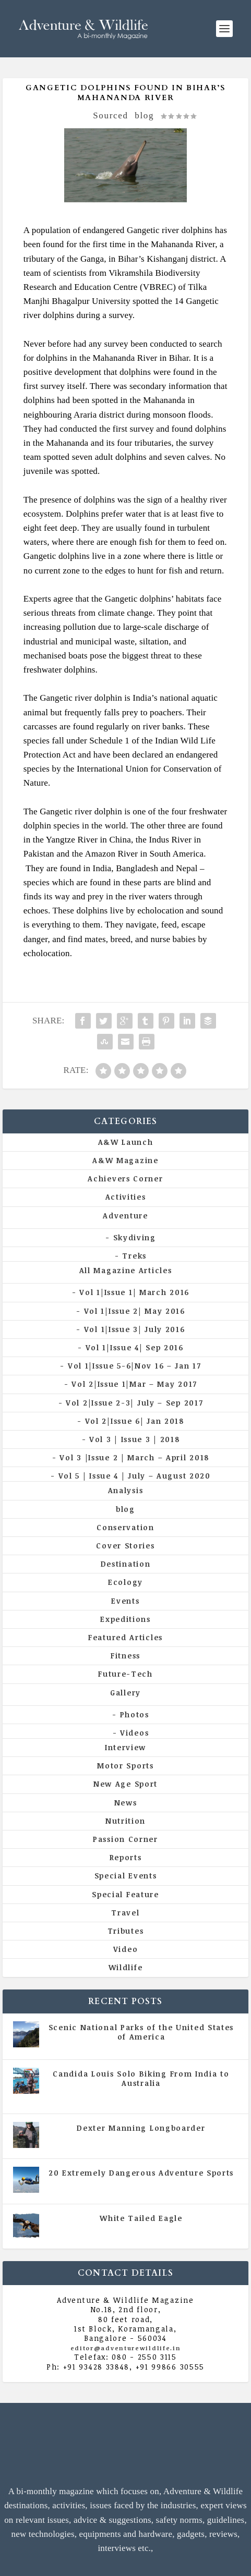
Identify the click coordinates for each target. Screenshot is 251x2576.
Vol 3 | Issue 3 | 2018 (134, 1439)
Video (125, 1949)
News (125, 1803)
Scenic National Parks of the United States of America (141, 2032)
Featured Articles (125, 1637)
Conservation (125, 1527)
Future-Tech (125, 1674)
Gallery (125, 1693)
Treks (134, 1256)
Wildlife (126, 1967)
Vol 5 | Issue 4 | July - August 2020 (173, 2097)
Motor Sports (125, 1766)
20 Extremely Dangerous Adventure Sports (141, 2173)
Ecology (125, 1582)
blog (144, 115)
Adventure (125, 1215)
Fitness (125, 1656)
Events (125, 1601)
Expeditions (125, 1619)
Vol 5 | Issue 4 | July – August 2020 (134, 1476)
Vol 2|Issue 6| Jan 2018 (134, 1421)
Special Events (125, 1876)
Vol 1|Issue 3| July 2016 (134, 1329)
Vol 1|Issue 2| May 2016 (134, 1311)
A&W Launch (125, 1142)
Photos (134, 1714)
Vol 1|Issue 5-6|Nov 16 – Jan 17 (134, 1366)
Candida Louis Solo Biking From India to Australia (141, 2078)
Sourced (110, 115)
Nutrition (125, 1821)
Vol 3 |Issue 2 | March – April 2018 (134, 1457)
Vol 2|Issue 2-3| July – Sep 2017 (134, 1403)
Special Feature (125, 1894)
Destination (126, 1564)
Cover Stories (125, 1546)
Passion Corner (125, 1839)
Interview (125, 1747)
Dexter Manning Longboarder (141, 2128)
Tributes (125, 1931)
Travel (125, 1913)
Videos (134, 1733)
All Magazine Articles (125, 1270)
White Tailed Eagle (141, 2218)
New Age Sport (125, 1784)
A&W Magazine (125, 1160)
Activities (125, 1197)
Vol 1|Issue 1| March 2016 (134, 1292)
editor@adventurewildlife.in (125, 2348)
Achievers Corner (125, 1178)
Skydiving (134, 1237)
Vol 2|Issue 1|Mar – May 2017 (134, 1384)
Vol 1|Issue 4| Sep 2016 (135, 1347)
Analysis (126, 1490)
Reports (126, 1857)
